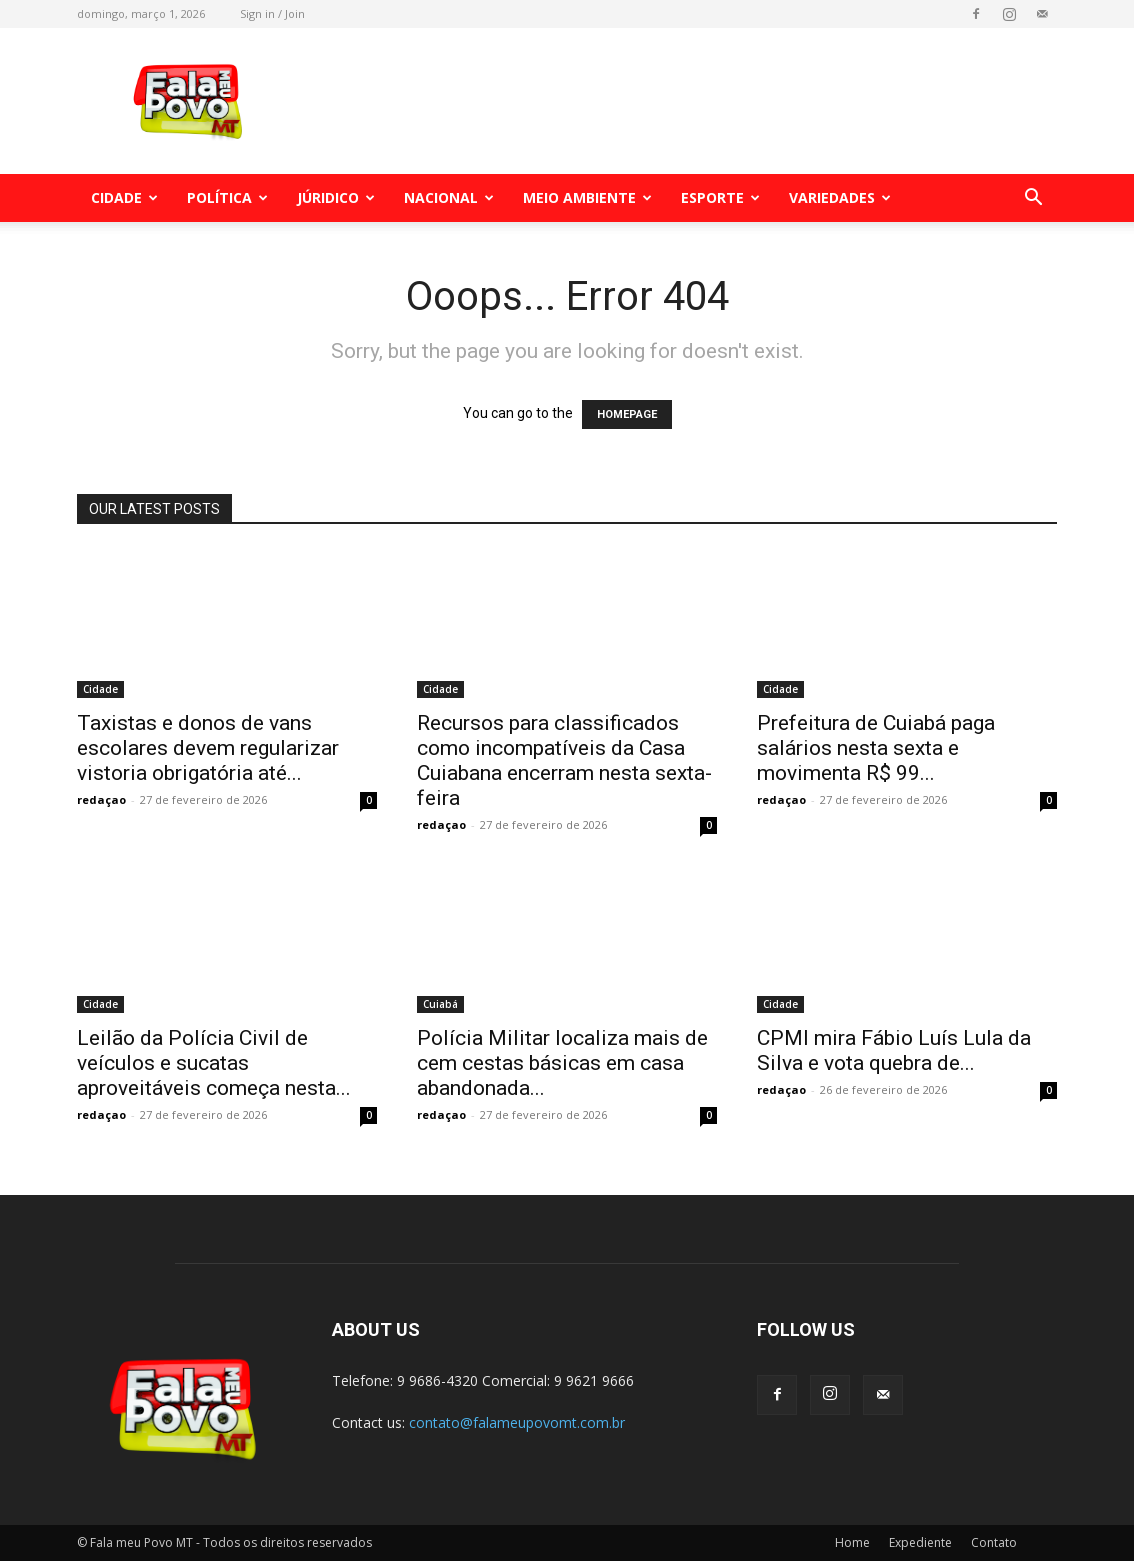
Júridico (336, 197)
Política (227, 197)
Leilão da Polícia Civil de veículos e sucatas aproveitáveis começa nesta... (214, 1063)
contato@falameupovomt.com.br (517, 1422)
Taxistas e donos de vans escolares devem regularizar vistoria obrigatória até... (208, 748)
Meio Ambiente (587, 197)
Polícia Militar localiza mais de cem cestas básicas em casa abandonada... (562, 1063)
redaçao (101, 799)
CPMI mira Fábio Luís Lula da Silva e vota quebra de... (894, 1050)
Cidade (124, 197)
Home (852, 1542)
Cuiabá (440, 1004)
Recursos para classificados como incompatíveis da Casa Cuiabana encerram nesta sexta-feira (564, 760)
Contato (994, 1542)
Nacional (449, 197)
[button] (1033, 199)
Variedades (840, 197)
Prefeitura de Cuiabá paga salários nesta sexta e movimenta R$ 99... (876, 748)
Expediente (920, 1542)
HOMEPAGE (627, 414)
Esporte (720, 197)
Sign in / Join (272, 13)
